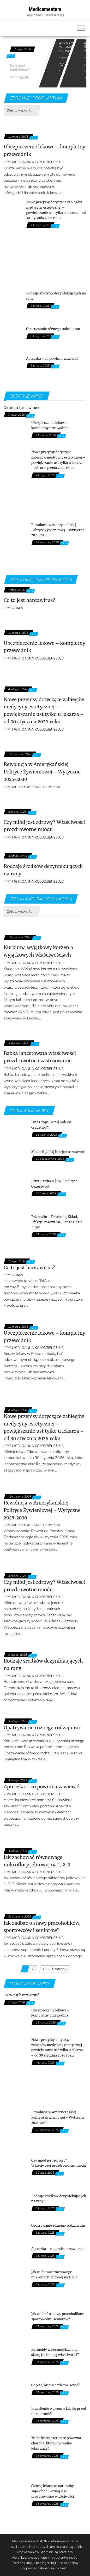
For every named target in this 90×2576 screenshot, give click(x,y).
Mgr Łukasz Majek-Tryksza (36, 787)
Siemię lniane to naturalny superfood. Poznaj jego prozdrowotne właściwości (52, 2491)
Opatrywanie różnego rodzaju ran (53, 329)
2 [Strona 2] (33, 1969)
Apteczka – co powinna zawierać (52, 359)
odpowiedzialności (36, 2568)
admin (23, 77)
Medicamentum (45, 9)
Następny (59, 1969)
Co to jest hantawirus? (19, 67)
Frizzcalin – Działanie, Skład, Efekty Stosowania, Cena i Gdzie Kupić (56, 1222)
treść (63, 2568)
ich (57, 2568)
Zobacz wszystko (19, 110)
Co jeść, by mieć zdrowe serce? (55, 2385)
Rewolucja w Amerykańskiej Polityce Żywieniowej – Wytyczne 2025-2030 (57, 530)
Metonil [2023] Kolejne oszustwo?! (58, 1152)
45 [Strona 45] (44, 1969)
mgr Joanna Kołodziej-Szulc (38, 162)
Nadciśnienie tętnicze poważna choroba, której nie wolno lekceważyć (56, 2443)
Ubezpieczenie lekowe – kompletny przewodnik (69, 45)
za (52, 2568)
